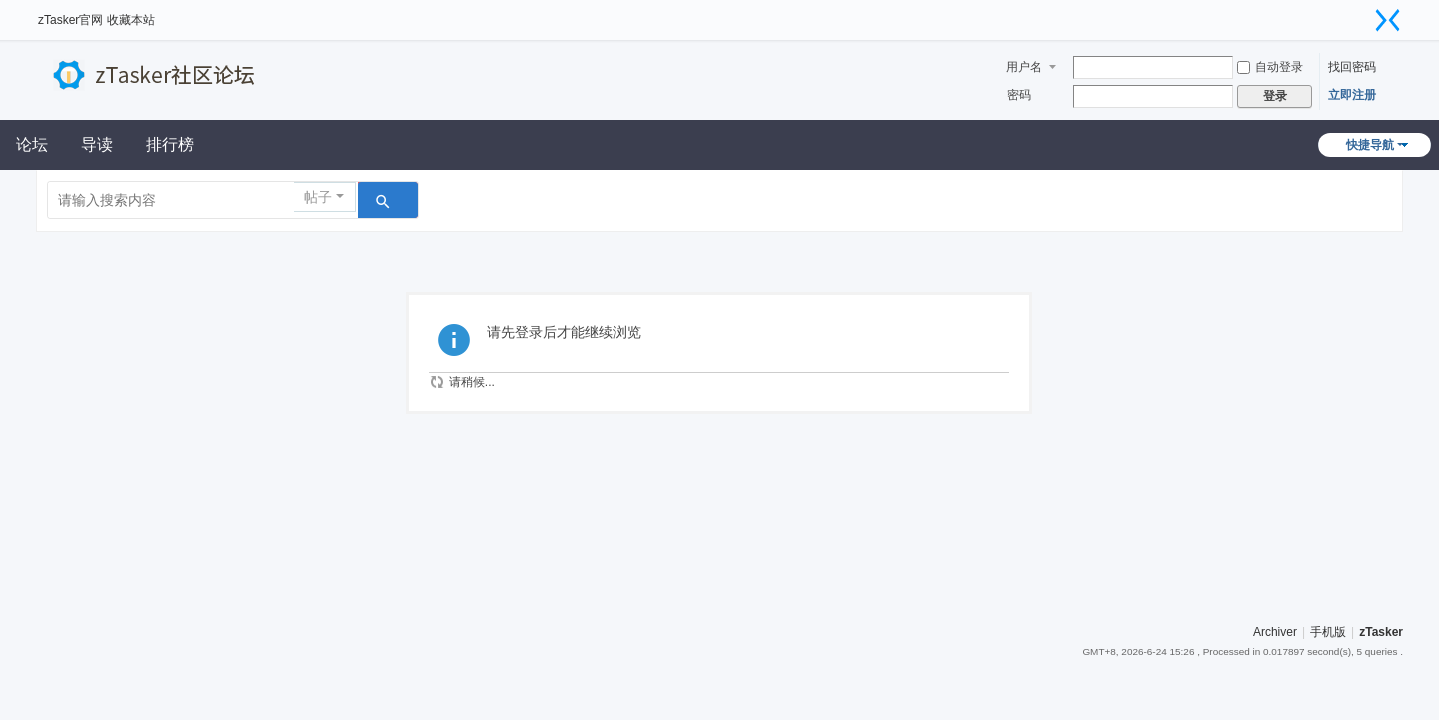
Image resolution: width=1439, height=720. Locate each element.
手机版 (1328, 632)
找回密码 (1352, 67)
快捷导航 (1370, 145)
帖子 (318, 197)
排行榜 (170, 144)
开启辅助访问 (1363, 14)
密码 (1019, 95)
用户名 (1024, 67)
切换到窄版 (1388, 20)
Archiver (1275, 632)
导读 (97, 144)
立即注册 (1352, 95)
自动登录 (1270, 67)
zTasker (1381, 632)
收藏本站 (131, 20)
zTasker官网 (70, 20)
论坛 (32, 144)
